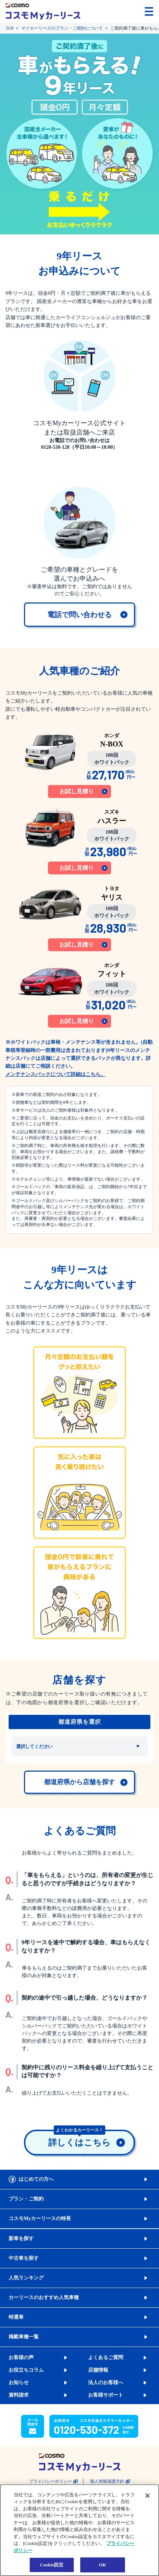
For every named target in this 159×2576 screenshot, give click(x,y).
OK (102, 2564)
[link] (79, 614)
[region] (79, 2530)
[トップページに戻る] (43, 11)
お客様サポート (105, 2395)
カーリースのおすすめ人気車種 (44, 2297)
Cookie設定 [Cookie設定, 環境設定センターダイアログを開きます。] (51, 2564)
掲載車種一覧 (24, 2336)
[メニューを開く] (149, 11)
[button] (127, 10)
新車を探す (21, 2238)
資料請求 (19, 2395)
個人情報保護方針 (107, 2481)
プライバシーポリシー (50, 2481)
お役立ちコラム (26, 2370)
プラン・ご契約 (26, 2199)
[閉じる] (147, 2495)
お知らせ (19, 2382)
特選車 (16, 2317)
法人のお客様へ (105, 2382)
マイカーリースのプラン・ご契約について (62, 28)
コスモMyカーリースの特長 (40, 2218)
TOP (10, 28)
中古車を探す (24, 2258)
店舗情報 (98, 2370)
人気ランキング (26, 2277)
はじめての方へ (36, 2179)
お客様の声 (21, 2357)
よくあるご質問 (105, 2357)
